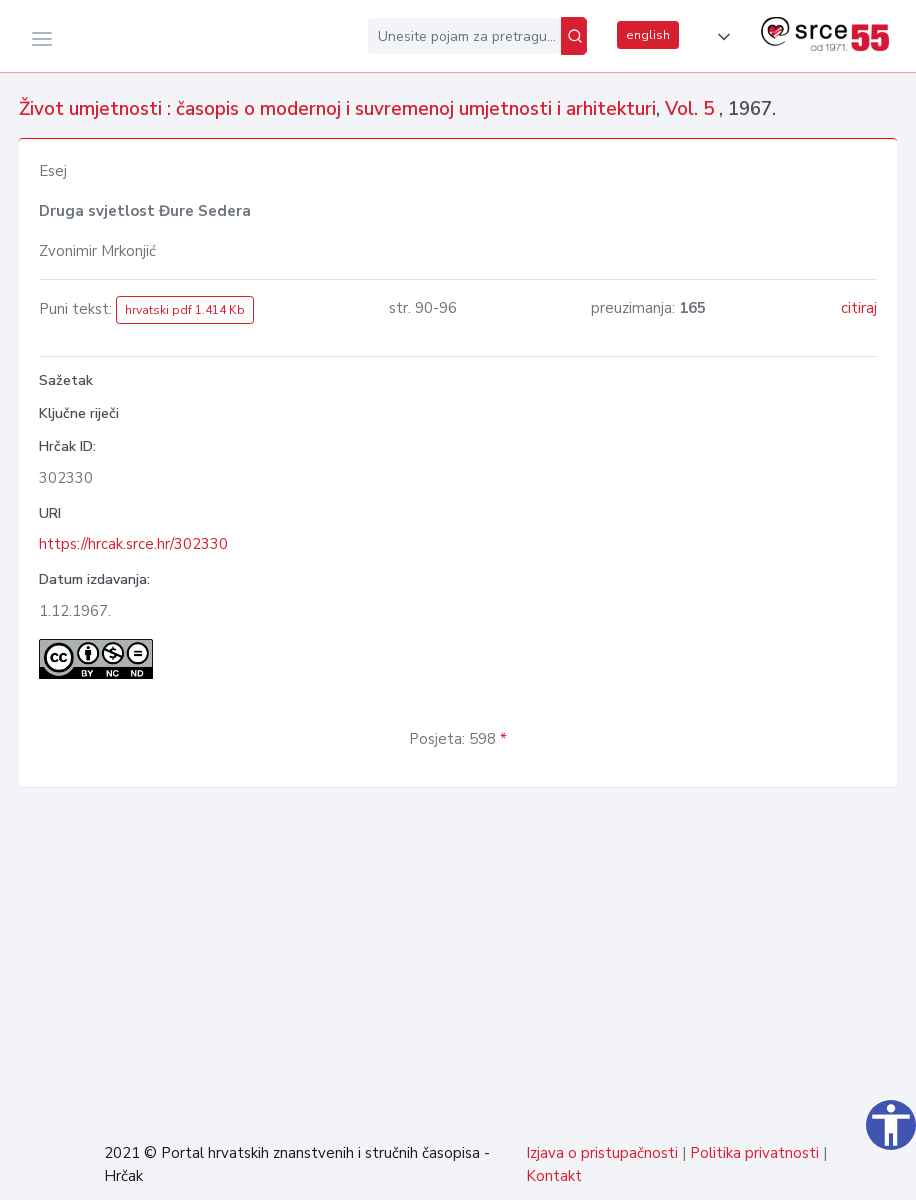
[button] (720, 37)
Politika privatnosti (754, 1153)
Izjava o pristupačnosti (602, 1153)
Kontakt (554, 1176)
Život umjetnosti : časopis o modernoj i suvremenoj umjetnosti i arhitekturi (337, 109)
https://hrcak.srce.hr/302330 (133, 544)
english (648, 35)
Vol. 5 (692, 109)
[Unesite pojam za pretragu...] (464, 36)
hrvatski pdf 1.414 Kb (185, 310)
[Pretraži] (574, 36)
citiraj (859, 308)
